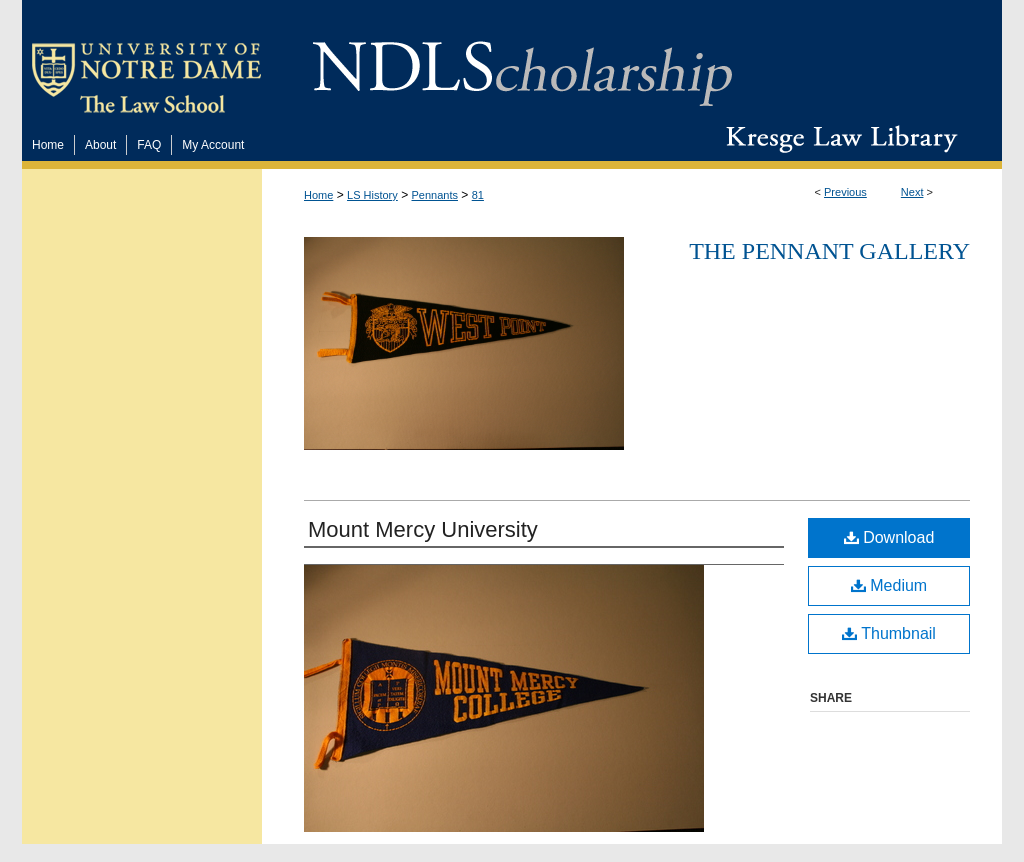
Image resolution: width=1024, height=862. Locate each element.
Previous (845, 192)
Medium (889, 585)
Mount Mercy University (423, 529)
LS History (372, 195)
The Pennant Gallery (829, 251)
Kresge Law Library (837, 139)
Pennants (435, 195)
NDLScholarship (522, 62)
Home (318, 195)
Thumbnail (889, 633)
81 (478, 195)
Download (889, 537)
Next (912, 192)
